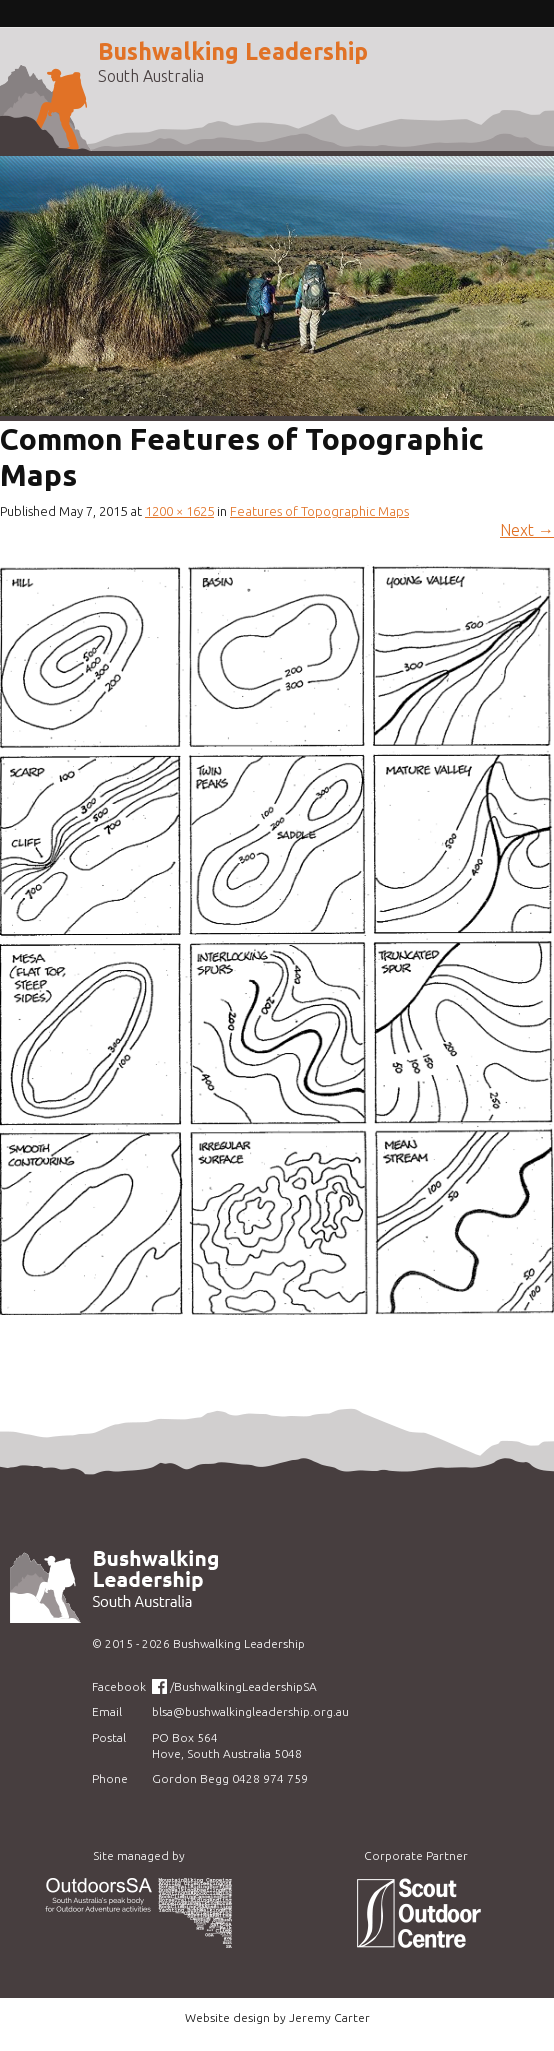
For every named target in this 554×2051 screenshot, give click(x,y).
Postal (109, 1737)
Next (527, 530)
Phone (110, 1778)
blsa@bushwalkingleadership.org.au (250, 1711)
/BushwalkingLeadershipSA (243, 1686)
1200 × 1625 (179, 511)
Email (107, 1711)
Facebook (119, 1686)
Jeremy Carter (329, 2017)
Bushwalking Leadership (233, 51)
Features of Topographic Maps (319, 511)
